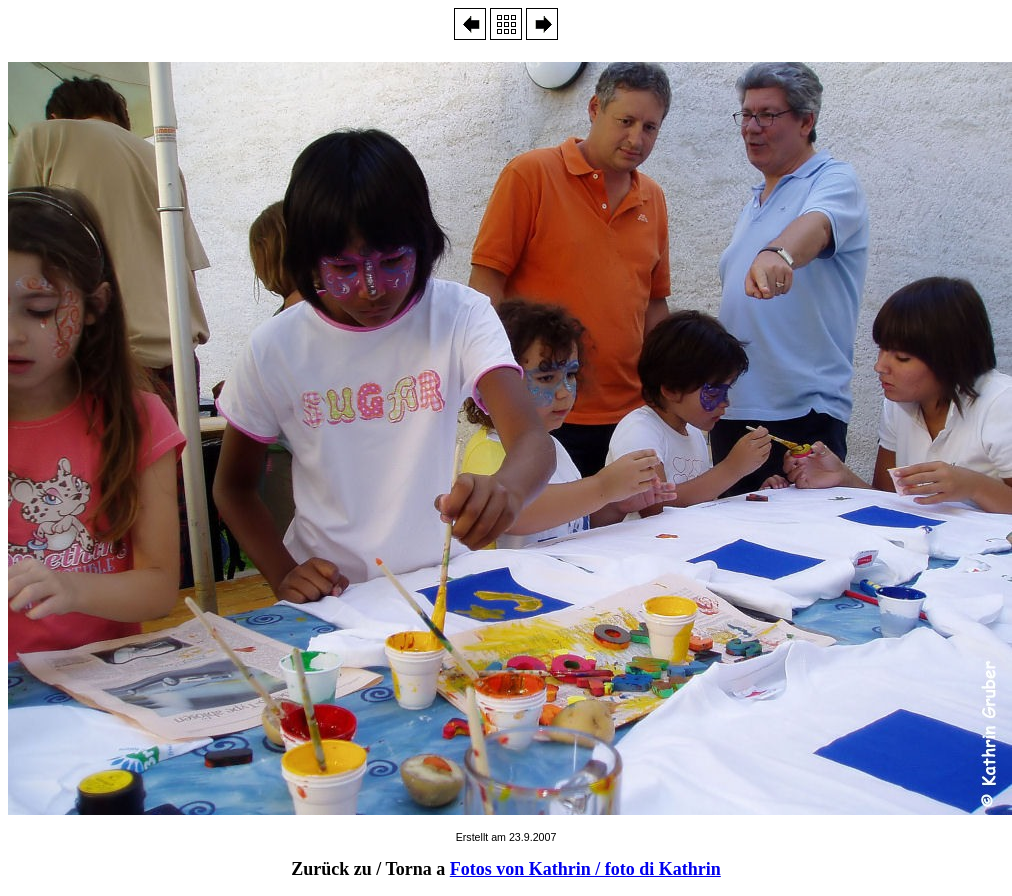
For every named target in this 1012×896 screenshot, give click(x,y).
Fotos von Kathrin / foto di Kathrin (585, 869)
